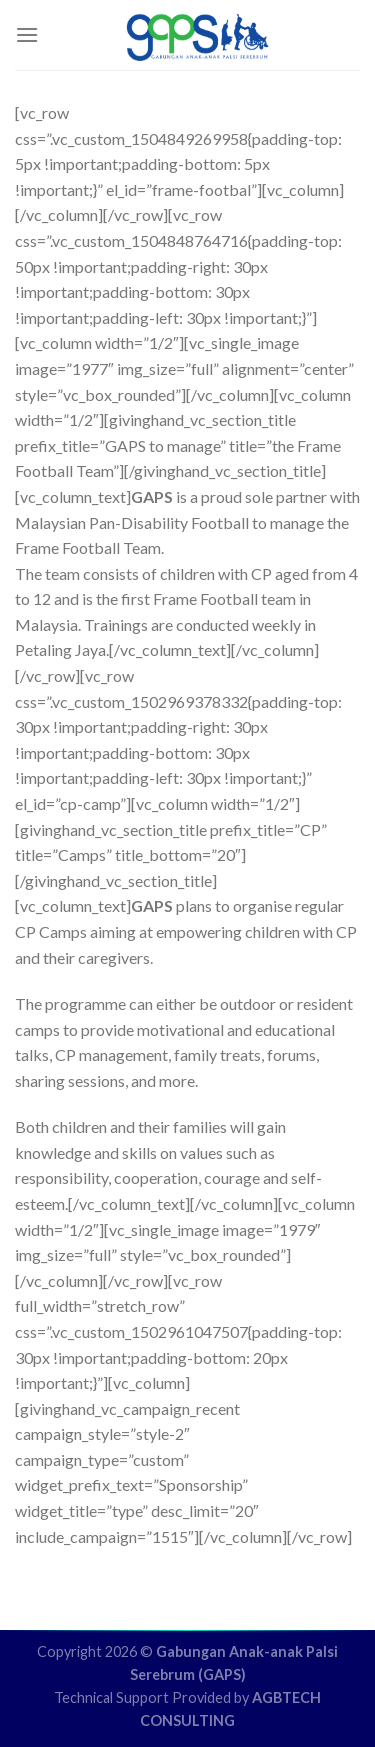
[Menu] (27, 34)
